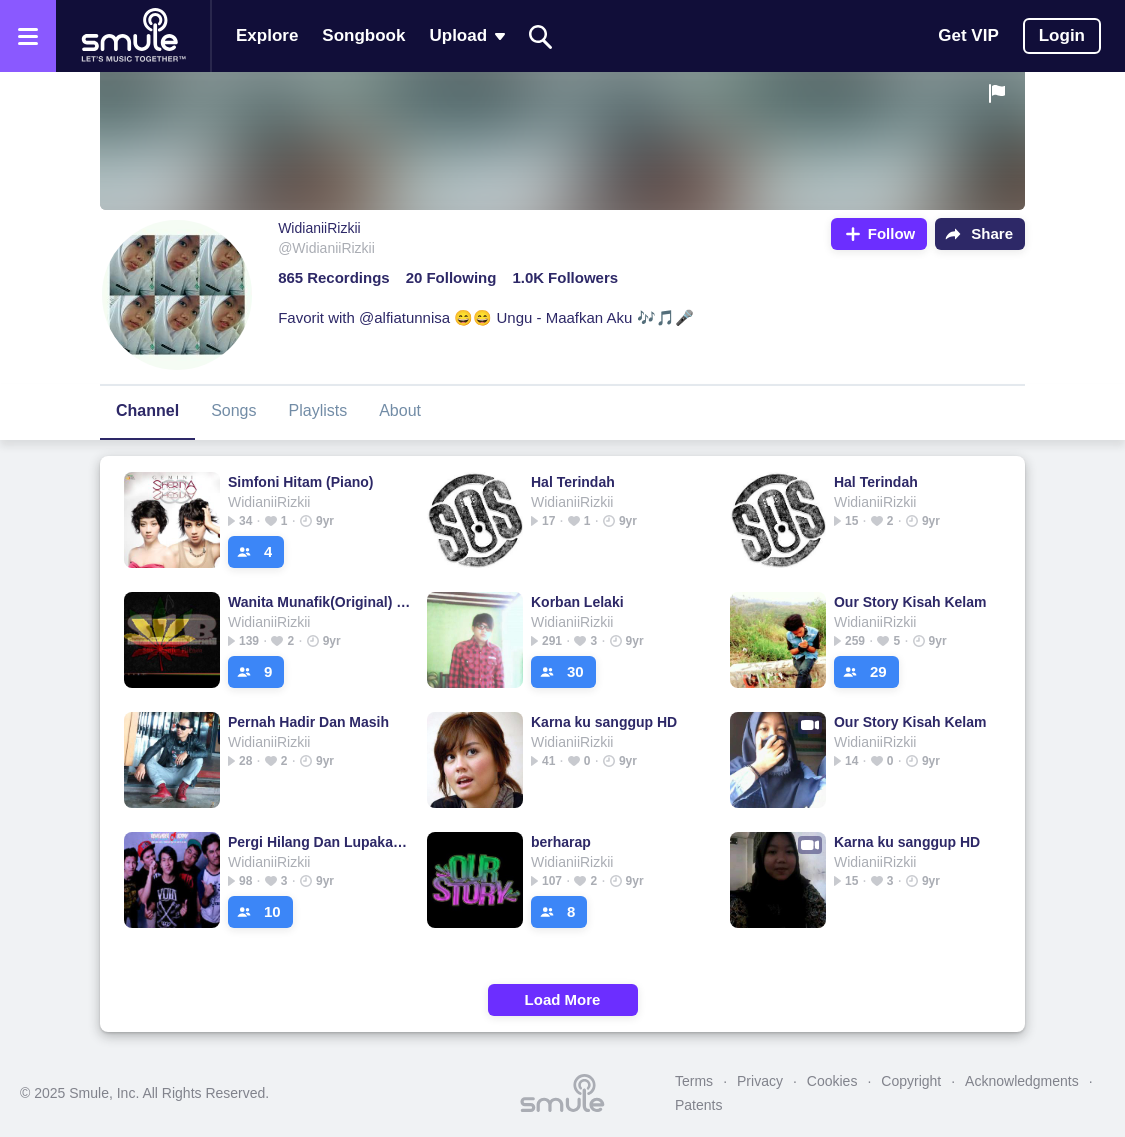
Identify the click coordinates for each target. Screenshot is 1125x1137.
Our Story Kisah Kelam (910, 602)
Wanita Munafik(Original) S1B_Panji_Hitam (319, 602)
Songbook (363, 35)
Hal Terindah (573, 482)
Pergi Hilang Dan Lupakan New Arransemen (319, 842)
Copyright (911, 1081)
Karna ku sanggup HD (604, 722)
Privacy (760, 1081)
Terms (694, 1081)
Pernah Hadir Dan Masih (308, 722)
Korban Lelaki (577, 602)
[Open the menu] (28, 36)
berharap (561, 842)
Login (1062, 35)
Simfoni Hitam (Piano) (300, 482)
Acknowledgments (1022, 1081)
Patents (698, 1105)
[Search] (541, 36)
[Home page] (133, 36)
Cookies (832, 1081)
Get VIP (968, 35)
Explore (267, 35)
